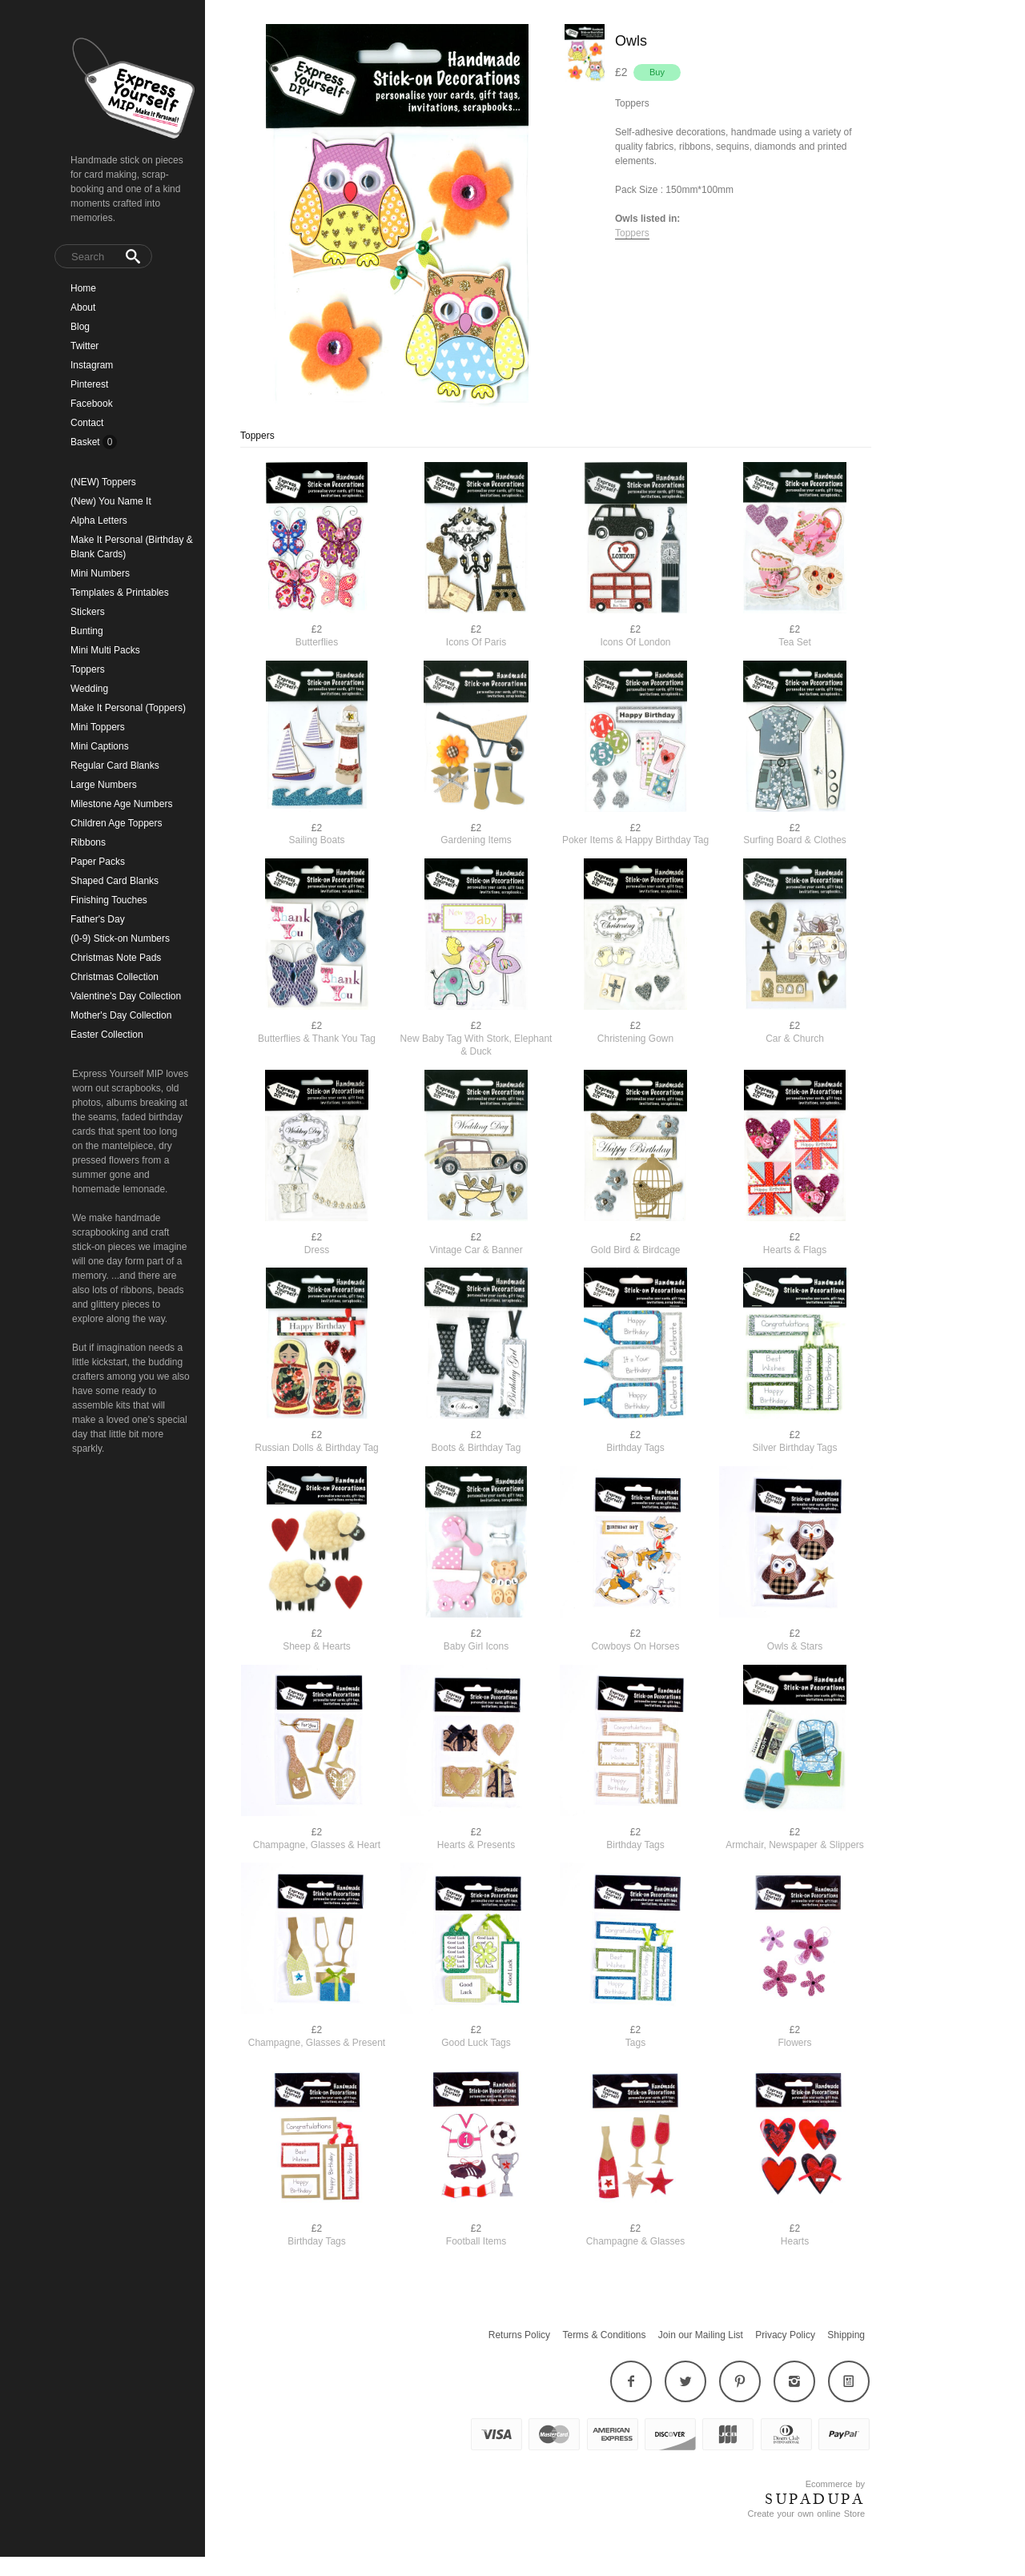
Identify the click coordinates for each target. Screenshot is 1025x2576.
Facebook (91, 403)
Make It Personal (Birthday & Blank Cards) (131, 547)
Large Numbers (103, 784)
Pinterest (89, 384)
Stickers (87, 611)
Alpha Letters (98, 520)
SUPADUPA (815, 2499)
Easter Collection (106, 1034)
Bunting (86, 631)
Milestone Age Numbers (121, 804)
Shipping (846, 2335)
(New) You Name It (110, 501)
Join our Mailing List (700, 2335)
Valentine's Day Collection (125, 996)
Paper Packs (97, 861)
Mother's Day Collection (120, 1015)
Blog (80, 326)
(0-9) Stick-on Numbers (120, 938)
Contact (86, 422)
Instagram (91, 365)
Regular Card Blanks (114, 765)
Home (83, 288)
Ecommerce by (835, 2484)
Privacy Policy (785, 2335)
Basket (86, 442)
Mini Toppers (97, 727)
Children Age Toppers (116, 823)
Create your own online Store (806, 2513)
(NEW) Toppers (103, 482)
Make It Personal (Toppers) (128, 707)
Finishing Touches (108, 900)
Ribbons (88, 842)
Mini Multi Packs (105, 650)
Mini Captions (99, 746)
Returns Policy (519, 2335)
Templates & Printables (119, 592)
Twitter (84, 346)
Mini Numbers (100, 573)
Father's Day (97, 919)
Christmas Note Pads (115, 957)
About (82, 307)
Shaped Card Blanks (114, 880)
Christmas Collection (114, 977)
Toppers (87, 669)
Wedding (89, 688)
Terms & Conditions (603, 2335)
